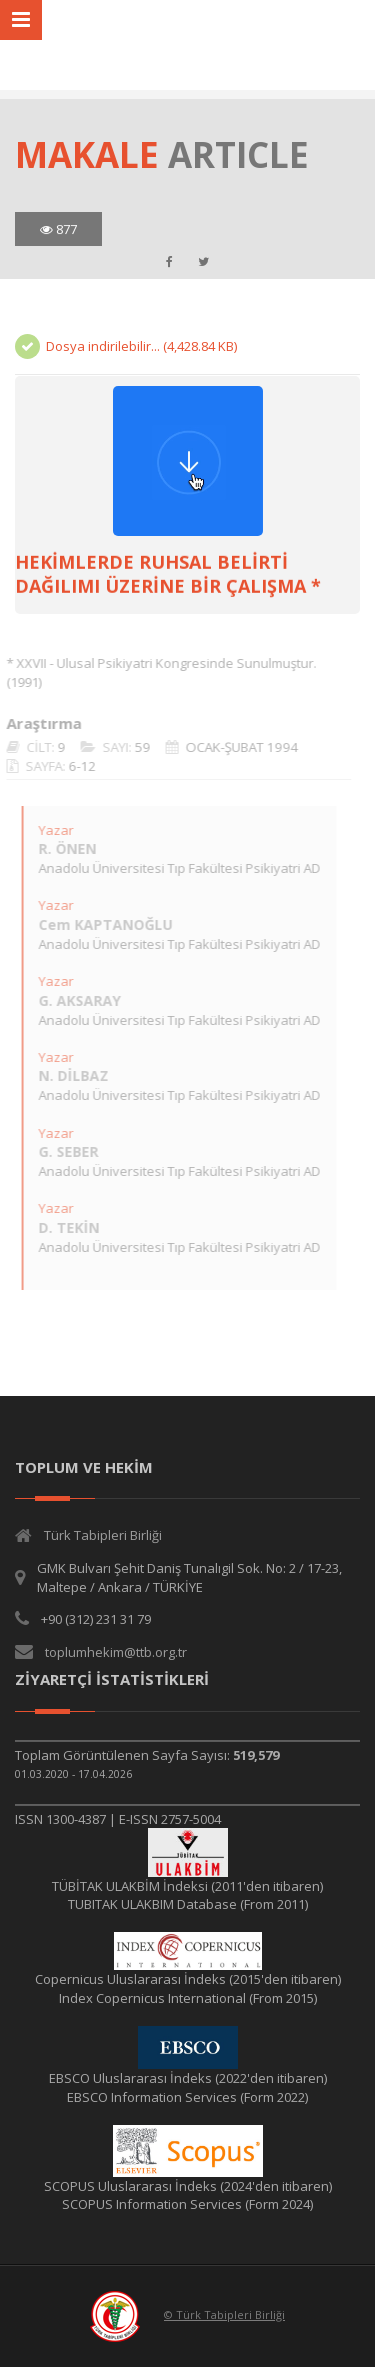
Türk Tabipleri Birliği (103, 1535)
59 (137, 747)
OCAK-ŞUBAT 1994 (236, 747)
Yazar (50, 830)
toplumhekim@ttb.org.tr (116, 1652)
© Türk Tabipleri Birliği (224, 2314)
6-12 (77, 766)
